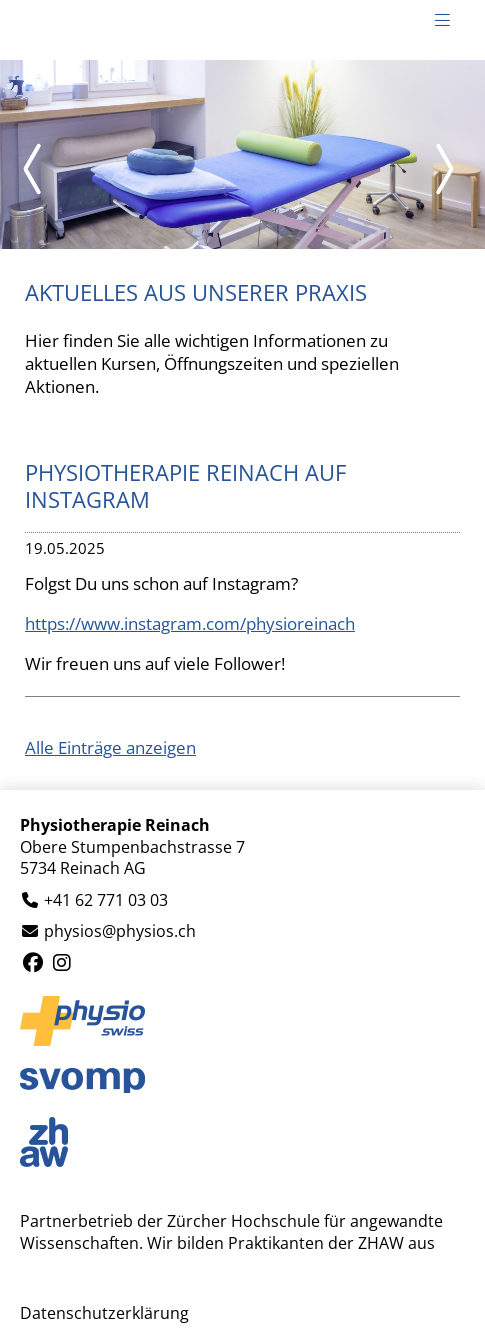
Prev (40, 169)
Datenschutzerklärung (104, 1313)
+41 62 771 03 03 (106, 900)
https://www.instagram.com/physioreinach (190, 623)
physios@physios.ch (120, 931)
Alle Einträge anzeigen (110, 747)
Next (445, 169)
